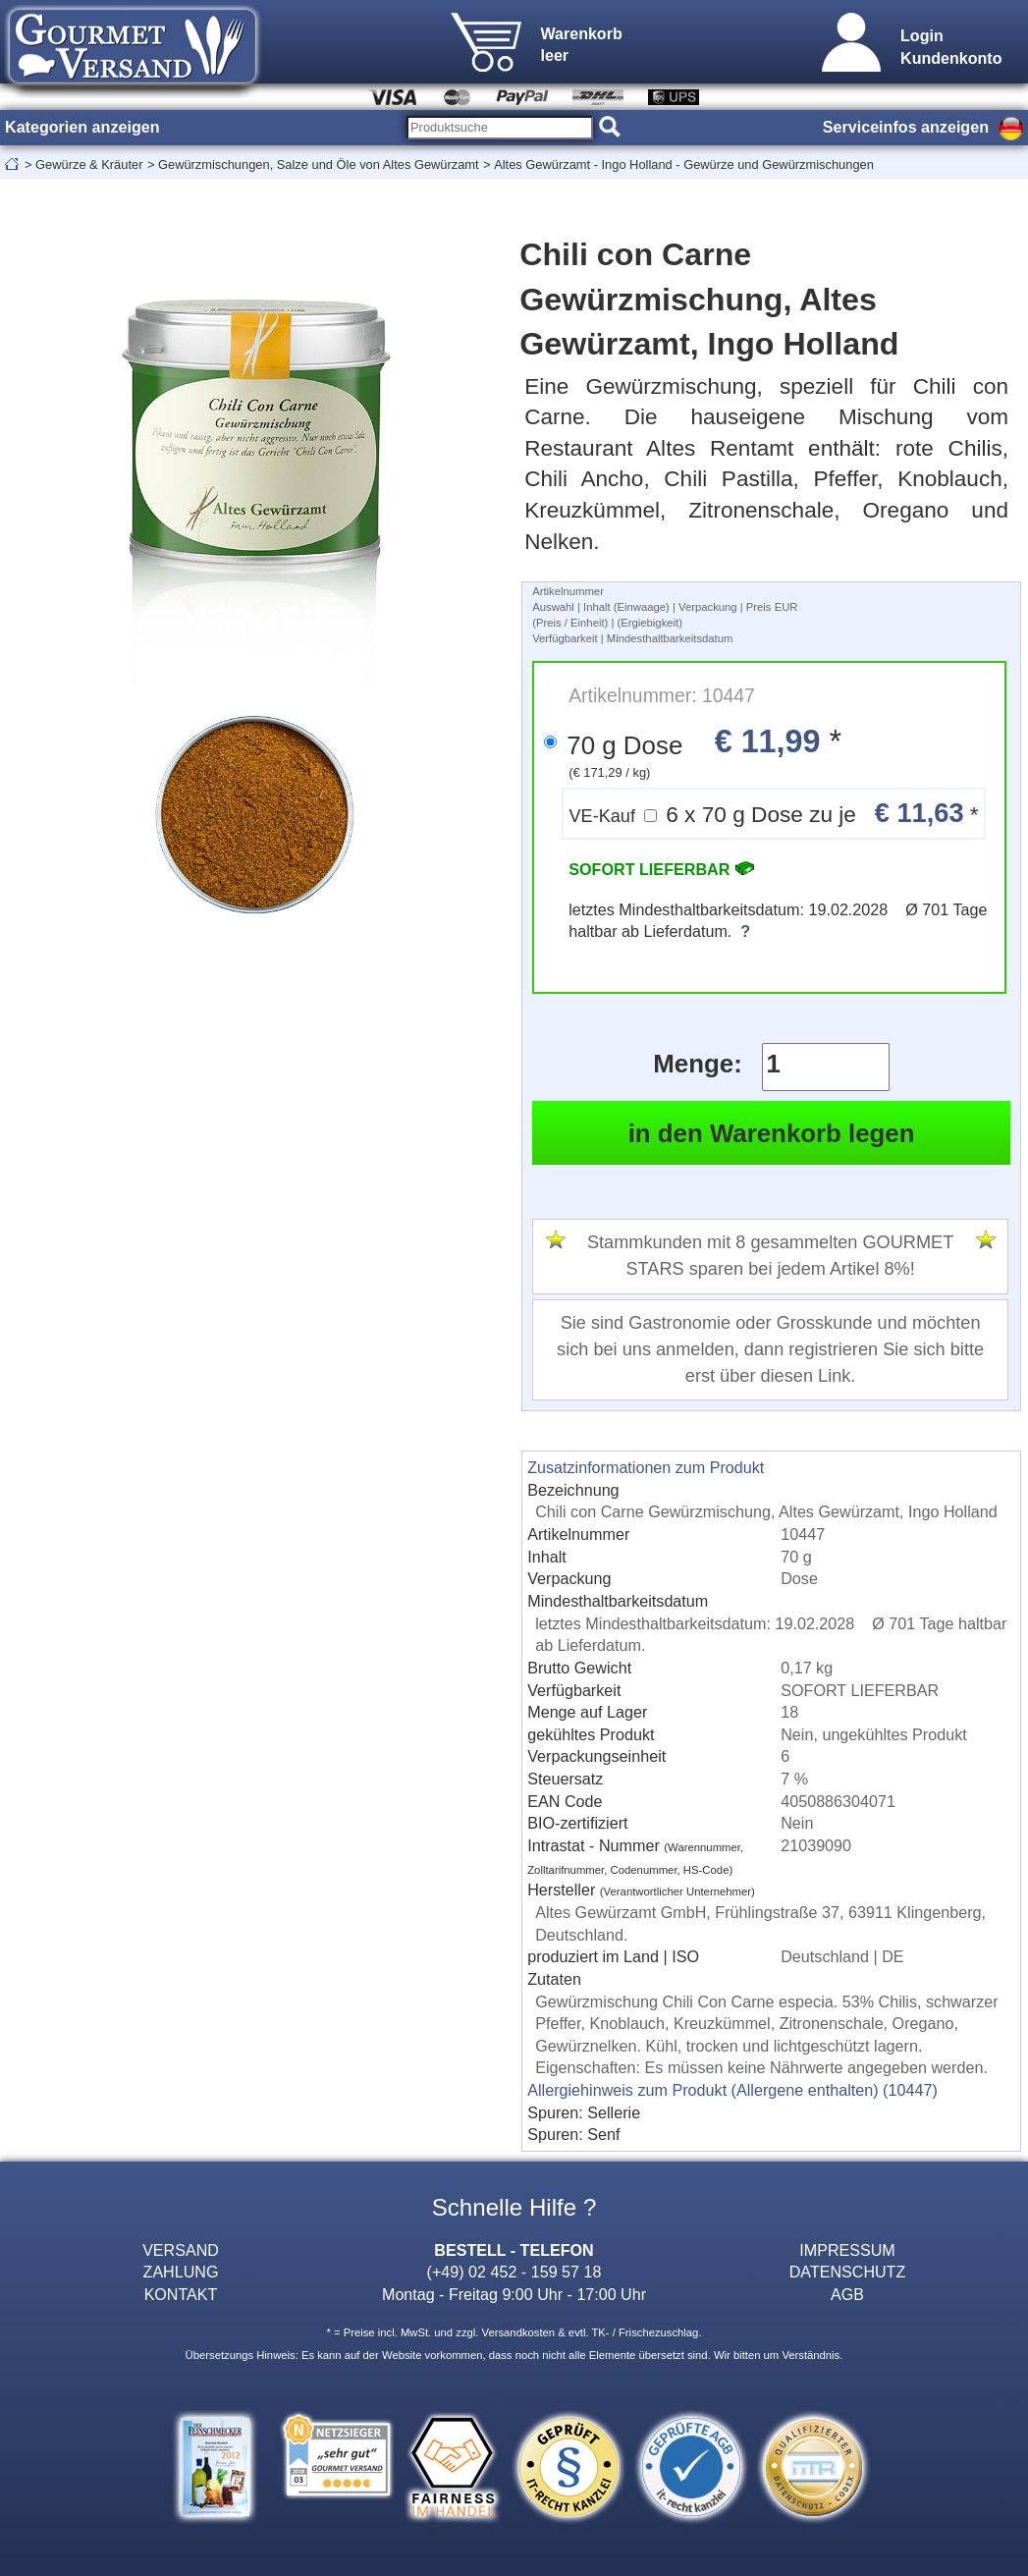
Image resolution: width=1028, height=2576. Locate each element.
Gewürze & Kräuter (88, 164)
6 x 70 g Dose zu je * (773, 812)
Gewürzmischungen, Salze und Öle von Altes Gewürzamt (318, 164)
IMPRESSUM (846, 2250)
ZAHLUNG (181, 2271)
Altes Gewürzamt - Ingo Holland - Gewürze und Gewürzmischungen (684, 164)
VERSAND (180, 2250)
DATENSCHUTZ (847, 2271)
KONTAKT (181, 2294)
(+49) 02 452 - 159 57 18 (514, 2271)
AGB (847, 2294)
